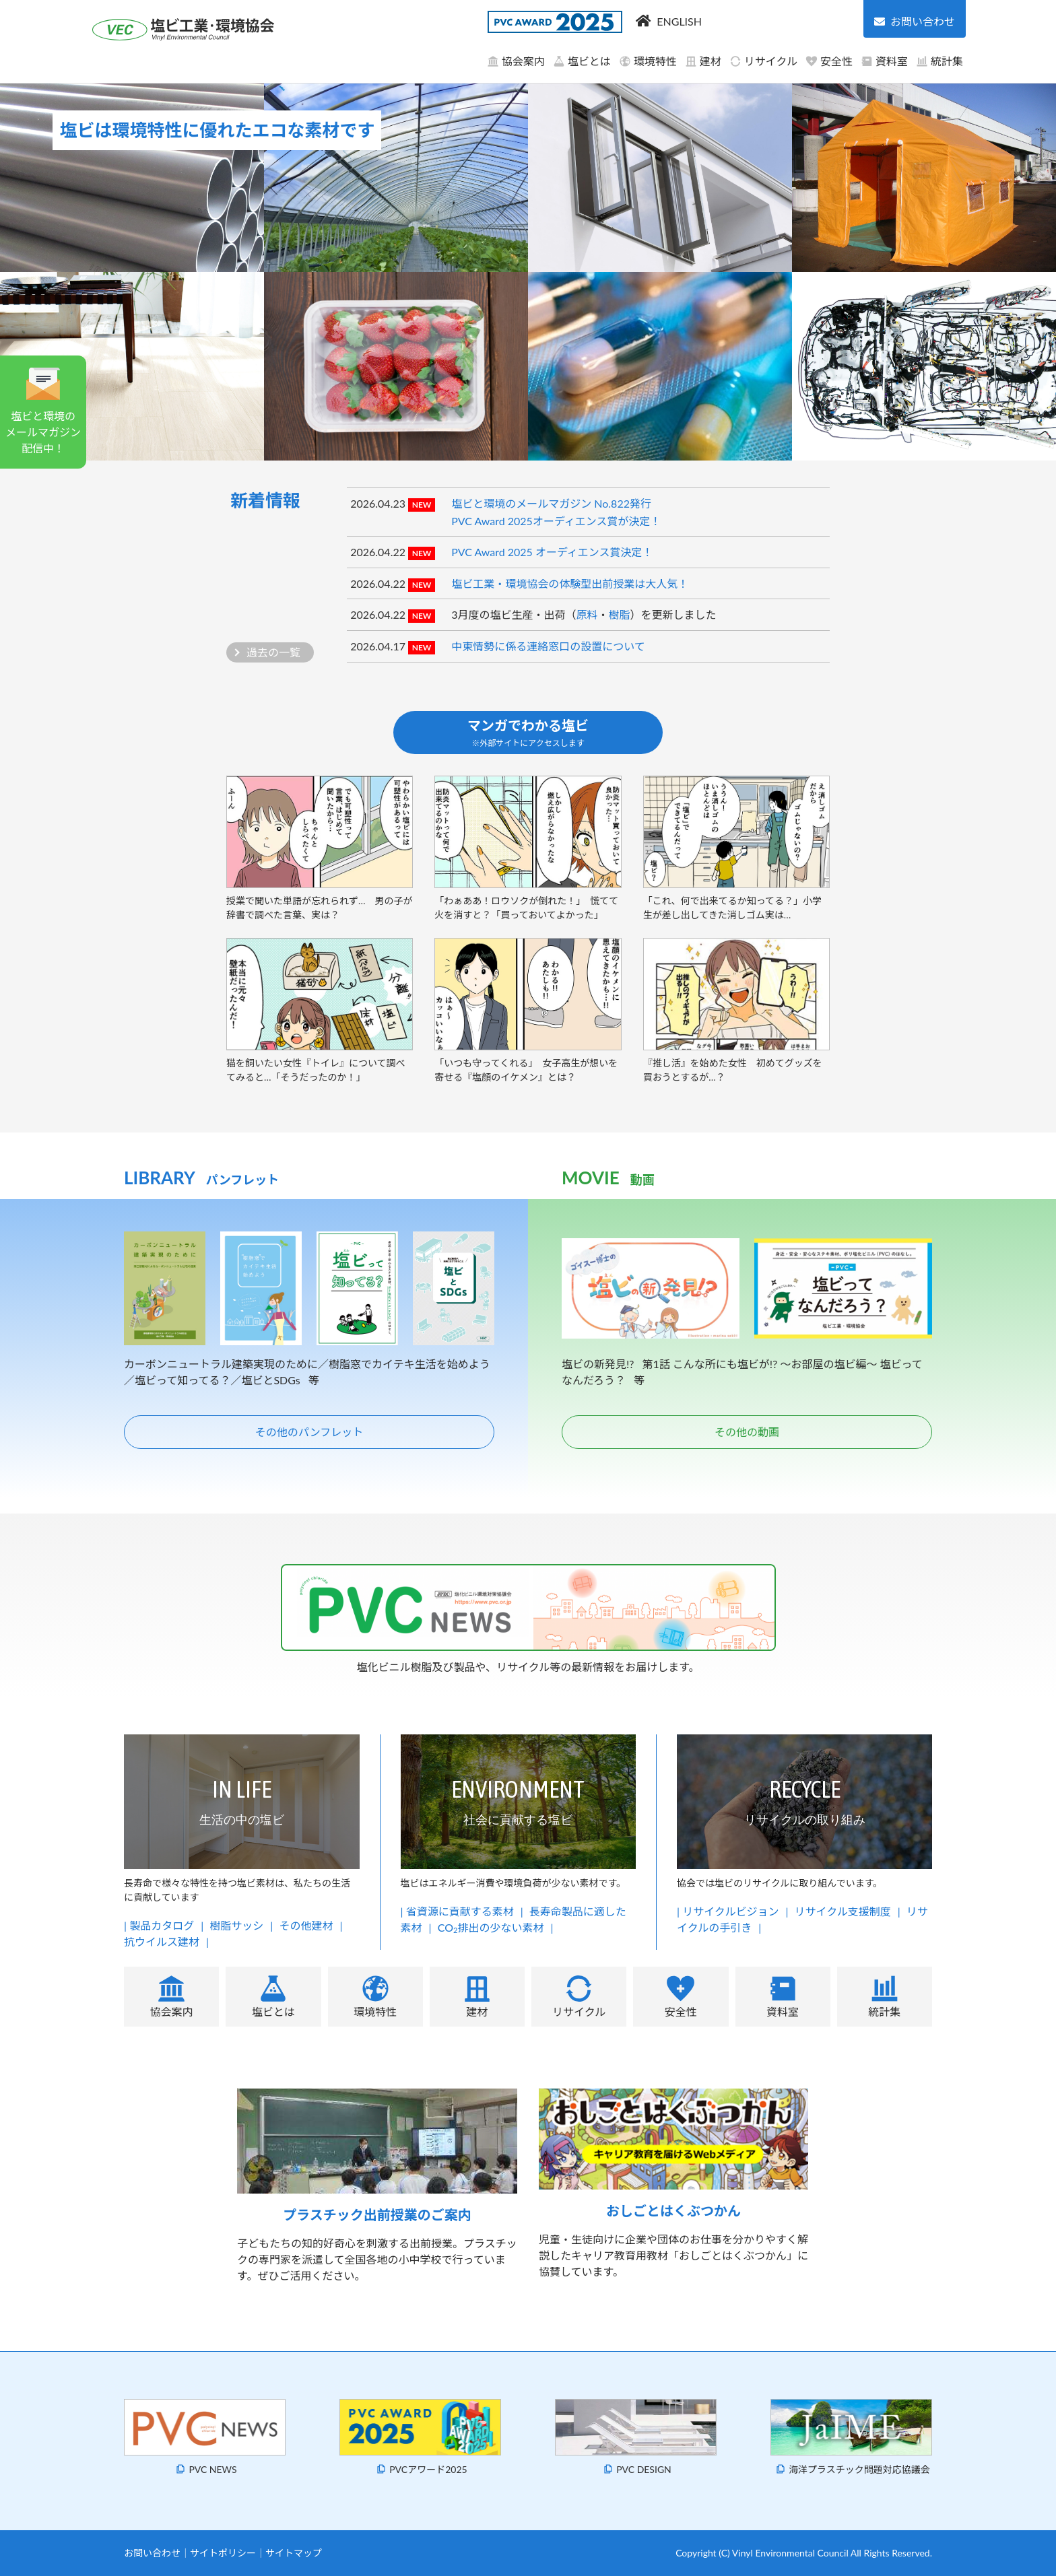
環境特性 (648, 61)
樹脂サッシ (236, 1925)
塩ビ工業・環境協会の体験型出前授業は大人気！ (569, 583)
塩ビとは (582, 61)
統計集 (939, 61)
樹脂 (619, 614)
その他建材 (306, 1925)
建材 (703, 61)
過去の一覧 (273, 652)
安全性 (829, 61)
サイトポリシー (223, 2552)
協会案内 (516, 61)
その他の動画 (747, 1431)
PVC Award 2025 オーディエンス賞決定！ (552, 551)
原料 (586, 614)
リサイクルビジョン (730, 1911)
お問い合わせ (152, 2552)
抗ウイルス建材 (161, 1941)
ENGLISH (679, 21)
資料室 (884, 61)
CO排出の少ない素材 (491, 1927)
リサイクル (763, 61)
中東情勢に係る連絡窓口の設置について (548, 646)
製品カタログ (161, 1925)
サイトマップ (293, 2552)
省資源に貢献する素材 (460, 1911)
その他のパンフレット (309, 1431)
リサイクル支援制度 (843, 1911)
